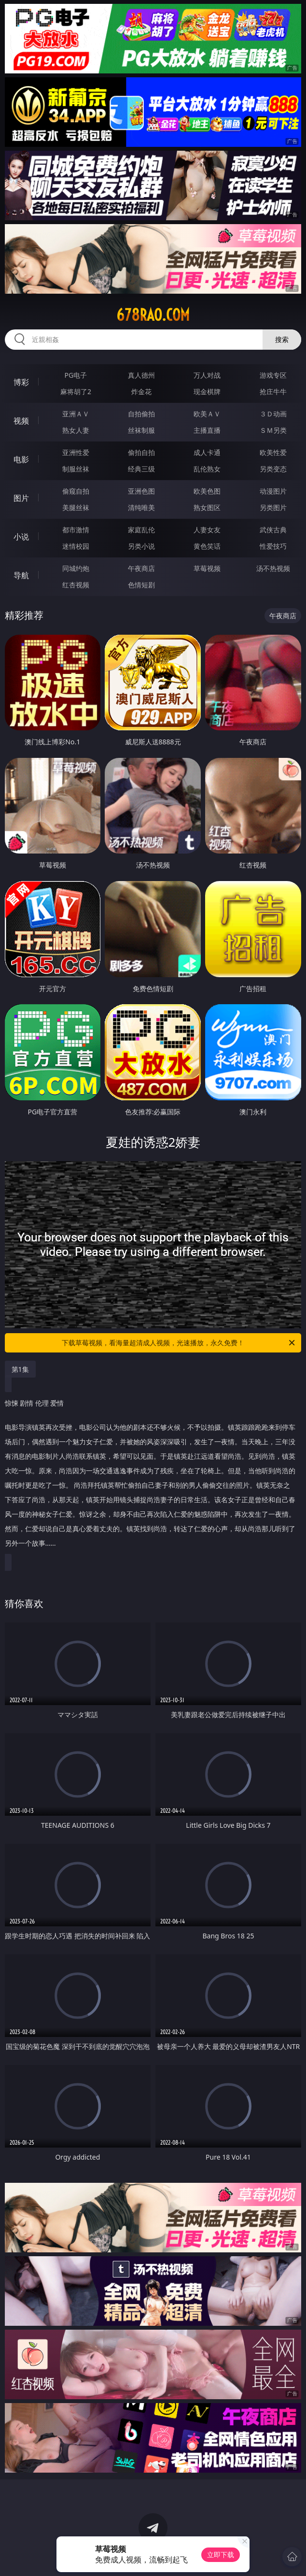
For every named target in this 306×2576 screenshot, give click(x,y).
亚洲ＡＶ (75, 413)
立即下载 (220, 2554)
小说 (21, 536)
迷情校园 (75, 546)
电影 (21, 459)
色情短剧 (141, 584)
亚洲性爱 (75, 452)
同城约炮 (75, 568)
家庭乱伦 (141, 529)
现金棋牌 (207, 391)
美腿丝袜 (75, 507)
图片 (21, 498)
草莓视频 (207, 568)
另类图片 (273, 507)
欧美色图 (207, 491)
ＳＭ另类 (273, 430)
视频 (21, 420)
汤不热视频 (273, 568)
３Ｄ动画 (273, 413)
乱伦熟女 (207, 468)
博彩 (21, 382)
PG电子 (76, 375)
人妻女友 (207, 529)
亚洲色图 (141, 491)
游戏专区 (273, 375)
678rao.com (153, 315)
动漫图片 (273, 491)
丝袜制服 (141, 430)
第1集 (20, 1369)
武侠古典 (273, 529)
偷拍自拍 (141, 452)
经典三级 (141, 468)
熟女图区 (207, 507)
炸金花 (141, 391)
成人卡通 (207, 452)
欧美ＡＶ (207, 413)
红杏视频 (75, 584)
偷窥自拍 (75, 491)
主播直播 (207, 430)
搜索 (282, 339)
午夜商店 (141, 568)
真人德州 (141, 375)
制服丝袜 (75, 468)
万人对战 (207, 375)
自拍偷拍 (141, 413)
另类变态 (273, 468)
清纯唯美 (141, 507)
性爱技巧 (273, 546)
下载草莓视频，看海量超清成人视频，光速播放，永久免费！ (179, 1343)
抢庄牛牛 (273, 391)
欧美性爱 (273, 452)
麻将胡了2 (75, 391)
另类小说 (141, 546)
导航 (21, 575)
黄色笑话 (207, 546)
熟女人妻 (75, 430)
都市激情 (75, 529)
